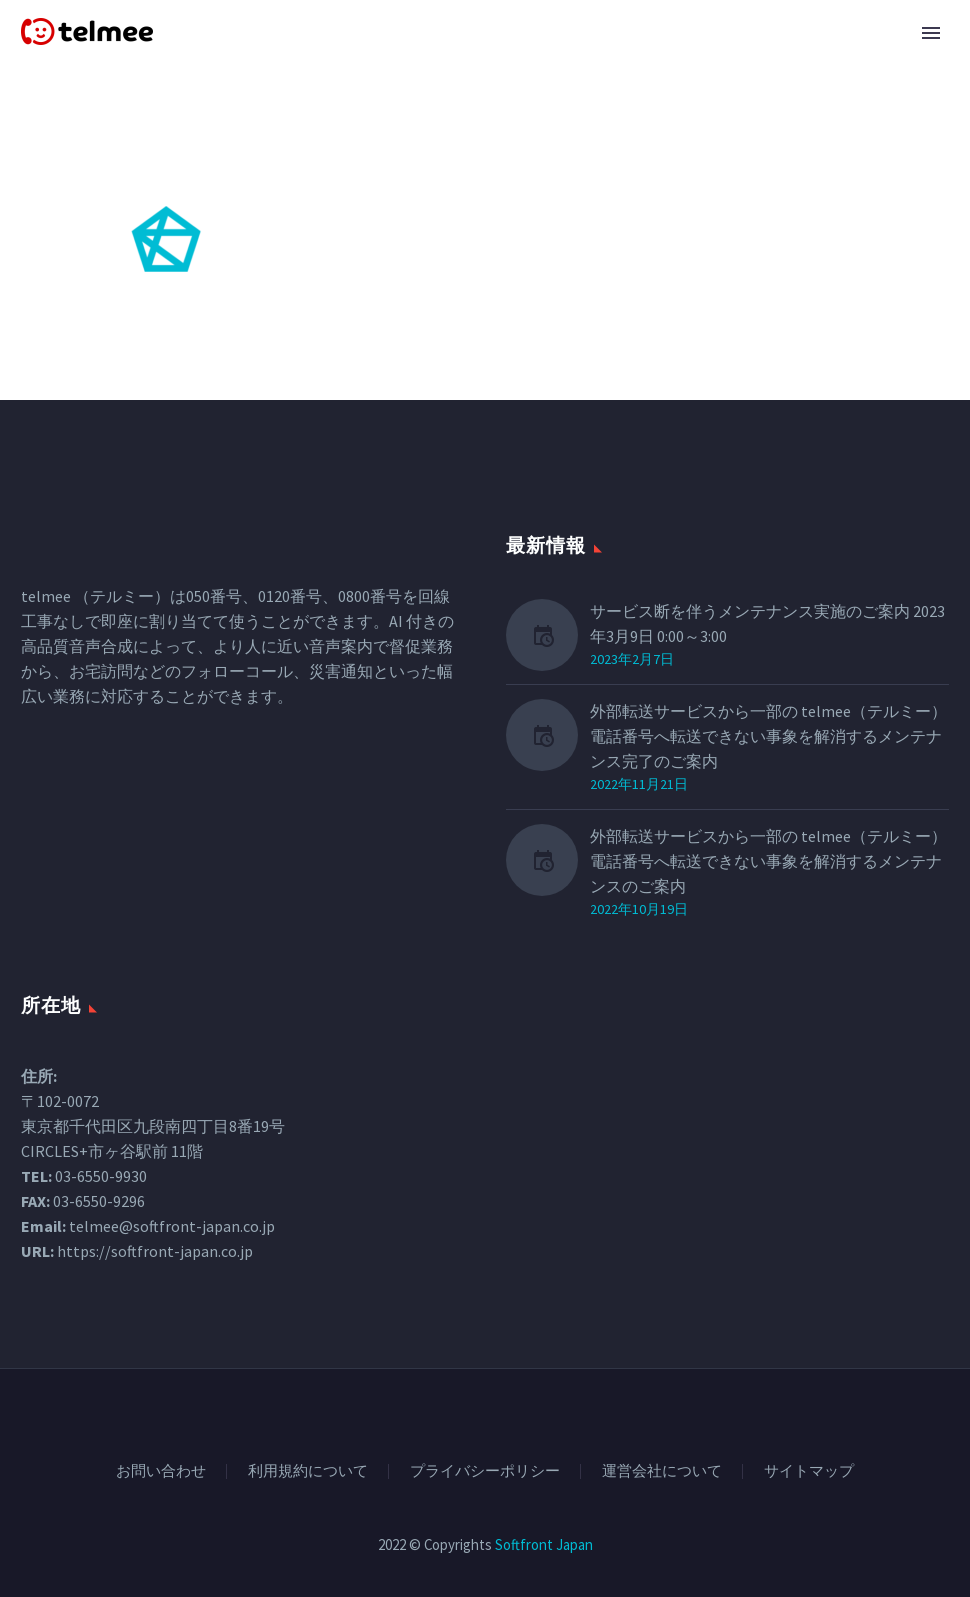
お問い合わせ (161, 1471)
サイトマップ (809, 1471)
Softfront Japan (544, 1544)
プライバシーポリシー (485, 1471)
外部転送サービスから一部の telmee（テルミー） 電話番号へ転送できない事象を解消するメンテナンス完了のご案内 (768, 736)
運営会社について (662, 1471)
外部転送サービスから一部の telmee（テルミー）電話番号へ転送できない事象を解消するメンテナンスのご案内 (768, 861)
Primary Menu (931, 33)
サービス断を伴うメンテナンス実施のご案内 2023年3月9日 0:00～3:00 (767, 623)
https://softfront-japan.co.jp (155, 1251)
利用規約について (308, 1471)
